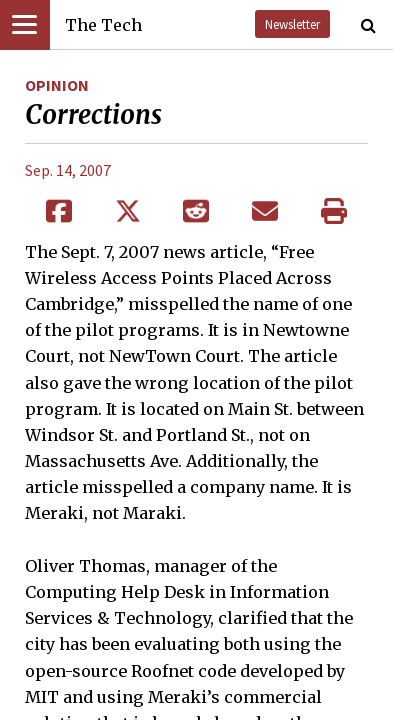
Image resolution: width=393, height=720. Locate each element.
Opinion (57, 85)
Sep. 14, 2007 (68, 170)
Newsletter (292, 24)
